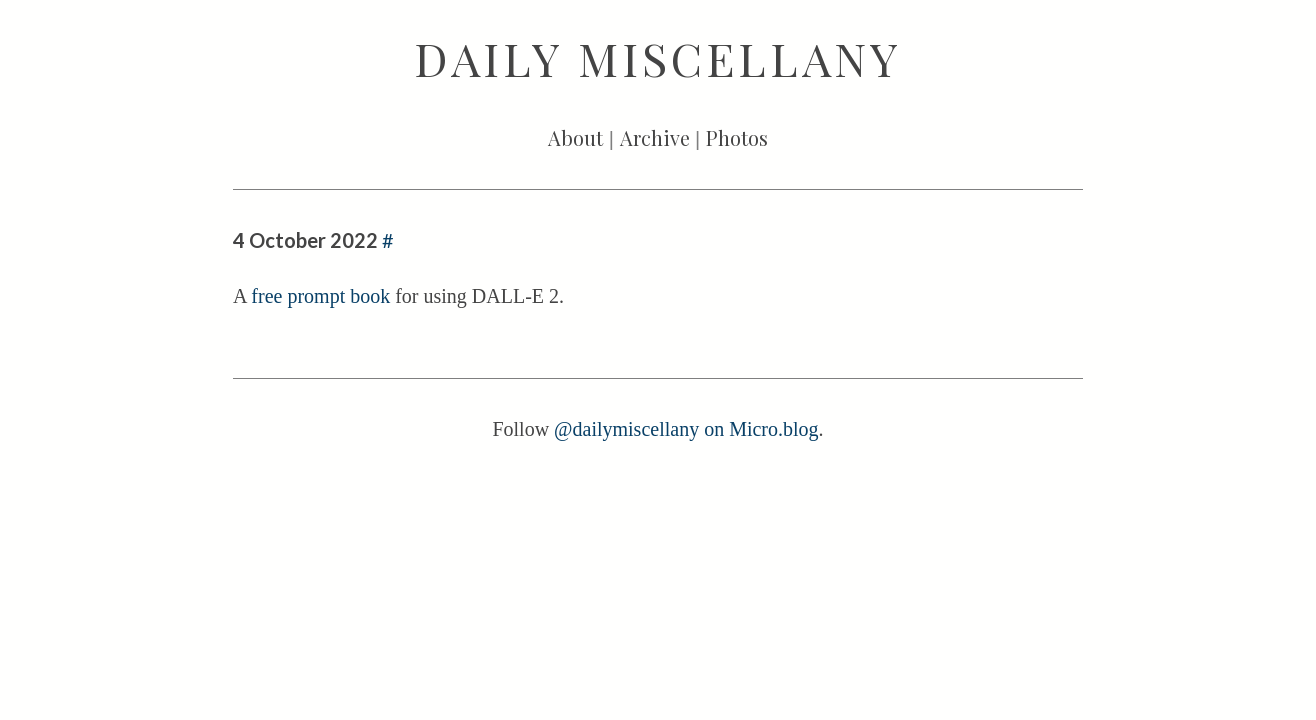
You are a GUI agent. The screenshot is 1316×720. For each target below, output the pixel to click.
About (575, 137)
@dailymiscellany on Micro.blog (686, 429)
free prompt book (320, 296)
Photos (737, 137)
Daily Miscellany (658, 58)
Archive (655, 137)
